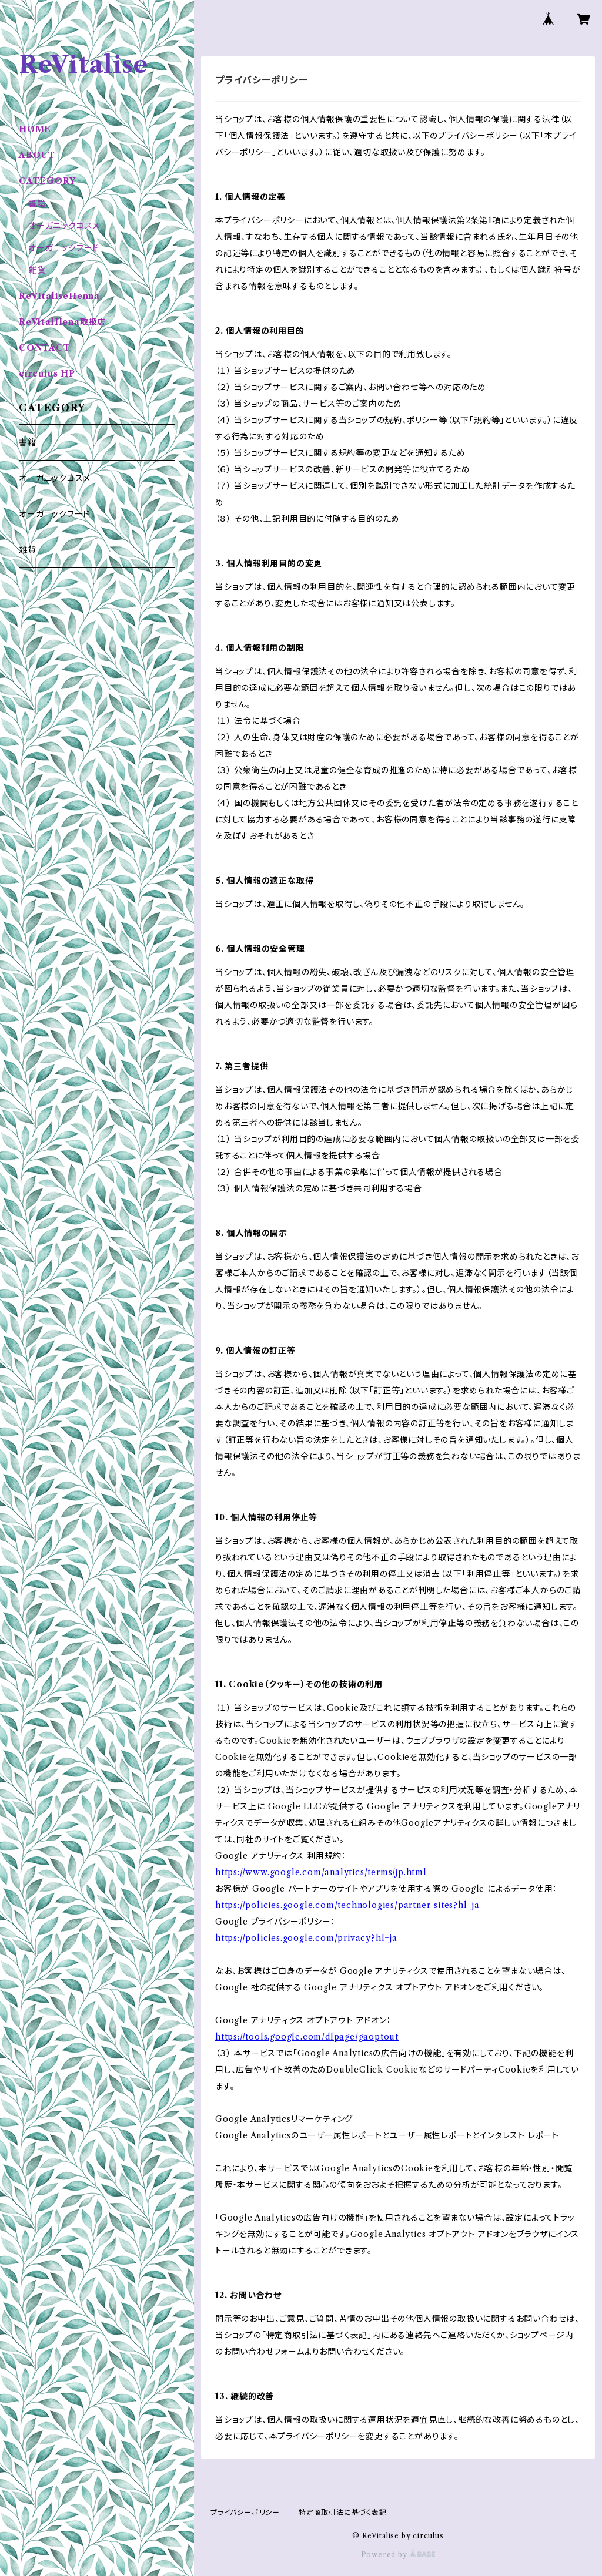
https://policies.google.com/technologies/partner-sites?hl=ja (347, 1905)
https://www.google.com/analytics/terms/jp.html (321, 1872)
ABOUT (37, 155)
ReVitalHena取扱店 (62, 322)
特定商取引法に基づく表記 (343, 2512)
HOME (35, 129)
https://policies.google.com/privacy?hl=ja (306, 1938)
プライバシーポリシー (245, 2512)
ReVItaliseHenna (59, 296)
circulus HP (47, 373)
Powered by (398, 2554)
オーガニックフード (63, 248)
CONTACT (45, 347)
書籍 (37, 203)
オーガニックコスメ (64, 225)
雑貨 (37, 270)
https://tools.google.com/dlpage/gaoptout (307, 2036)
